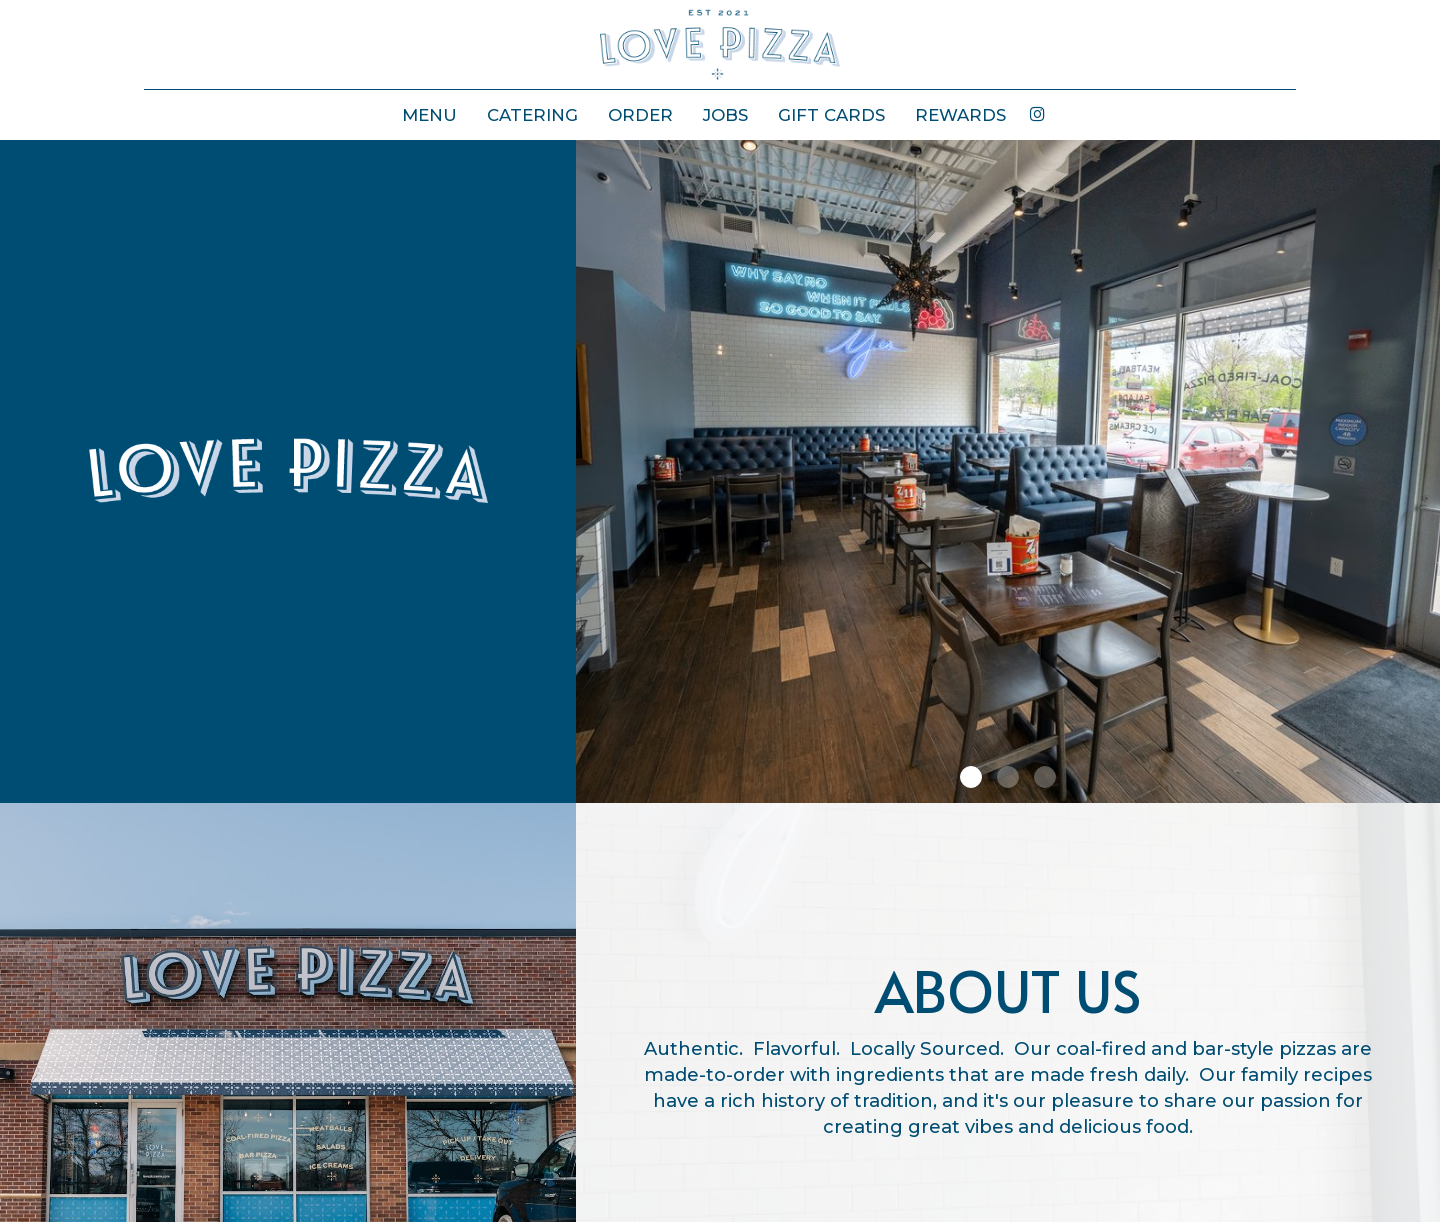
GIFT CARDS (831, 115)
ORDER (640, 115)
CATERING (532, 115)
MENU (429, 115)
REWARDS (960, 115)
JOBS (725, 115)
